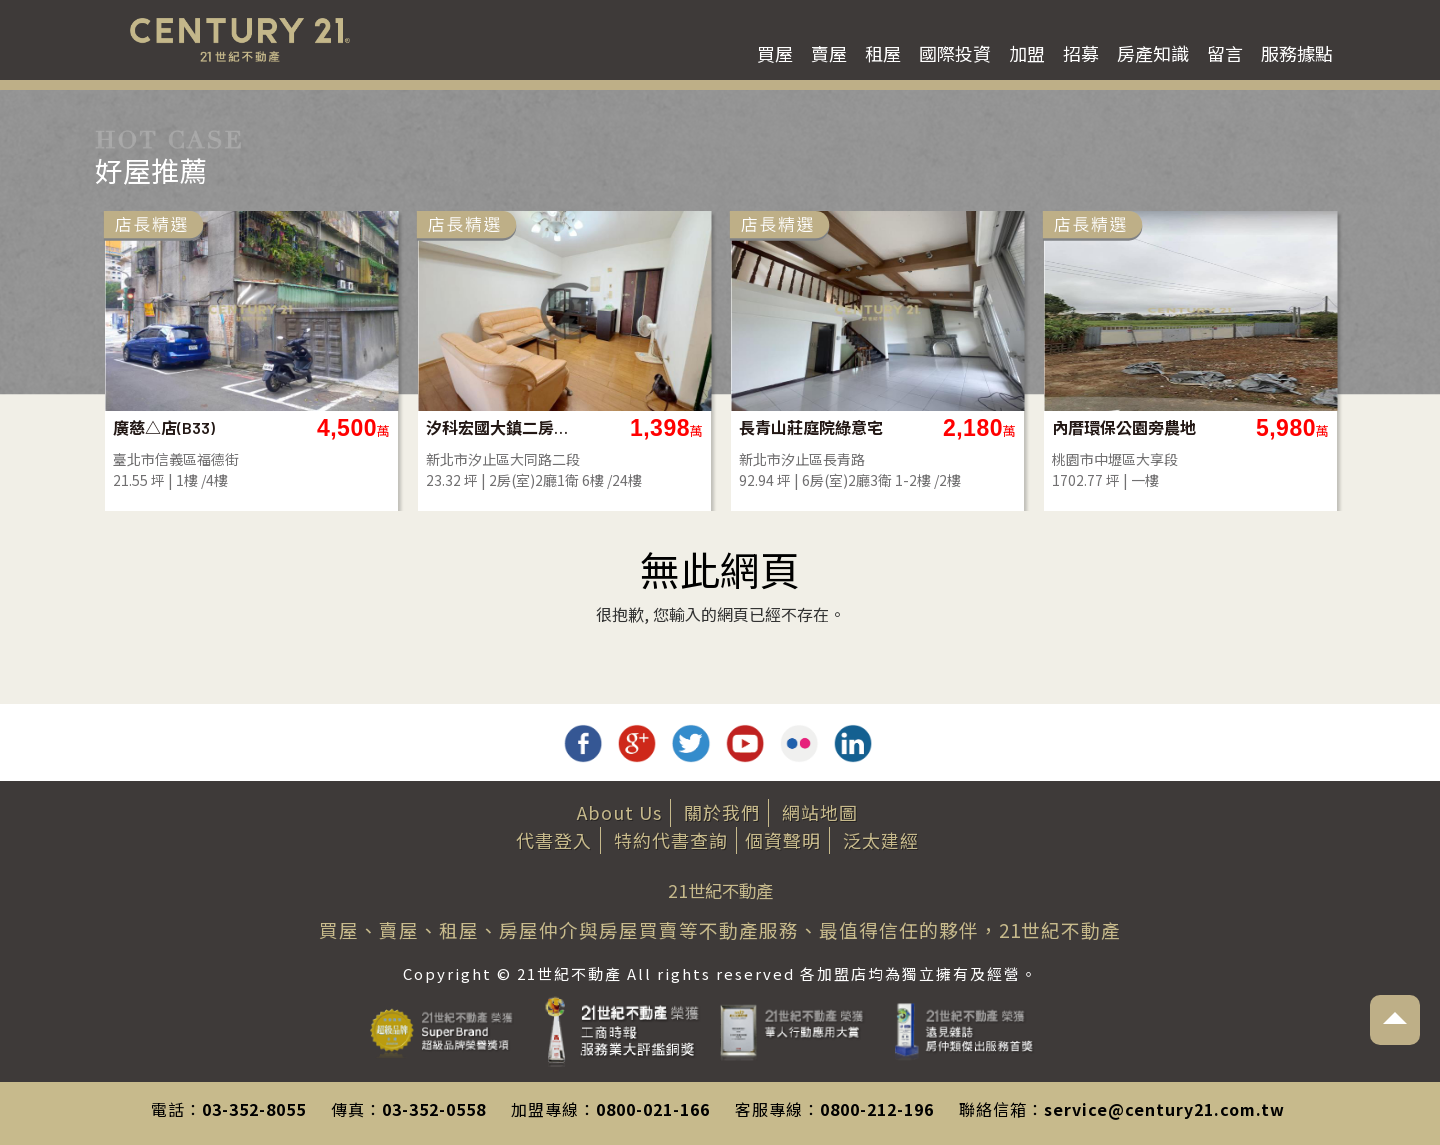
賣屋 (829, 53)
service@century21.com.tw (1164, 1109)
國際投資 (955, 53)
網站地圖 (820, 812)
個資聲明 (783, 840)
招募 (1081, 53)
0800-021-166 (653, 1109)
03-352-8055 (254, 1109)
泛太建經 (881, 840)
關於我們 (722, 812)
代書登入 (554, 840)
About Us (619, 812)
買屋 (775, 53)
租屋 (883, 53)
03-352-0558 (434, 1109)
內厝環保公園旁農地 (1124, 427)
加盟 (1027, 53)
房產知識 (1153, 53)
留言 (1225, 53)
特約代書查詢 (671, 840)
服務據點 (1297, 53)
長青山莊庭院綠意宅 (811, 427)
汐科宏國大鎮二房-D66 (498, 427)
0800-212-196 (877, 1109)
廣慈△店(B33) (164, 427)
